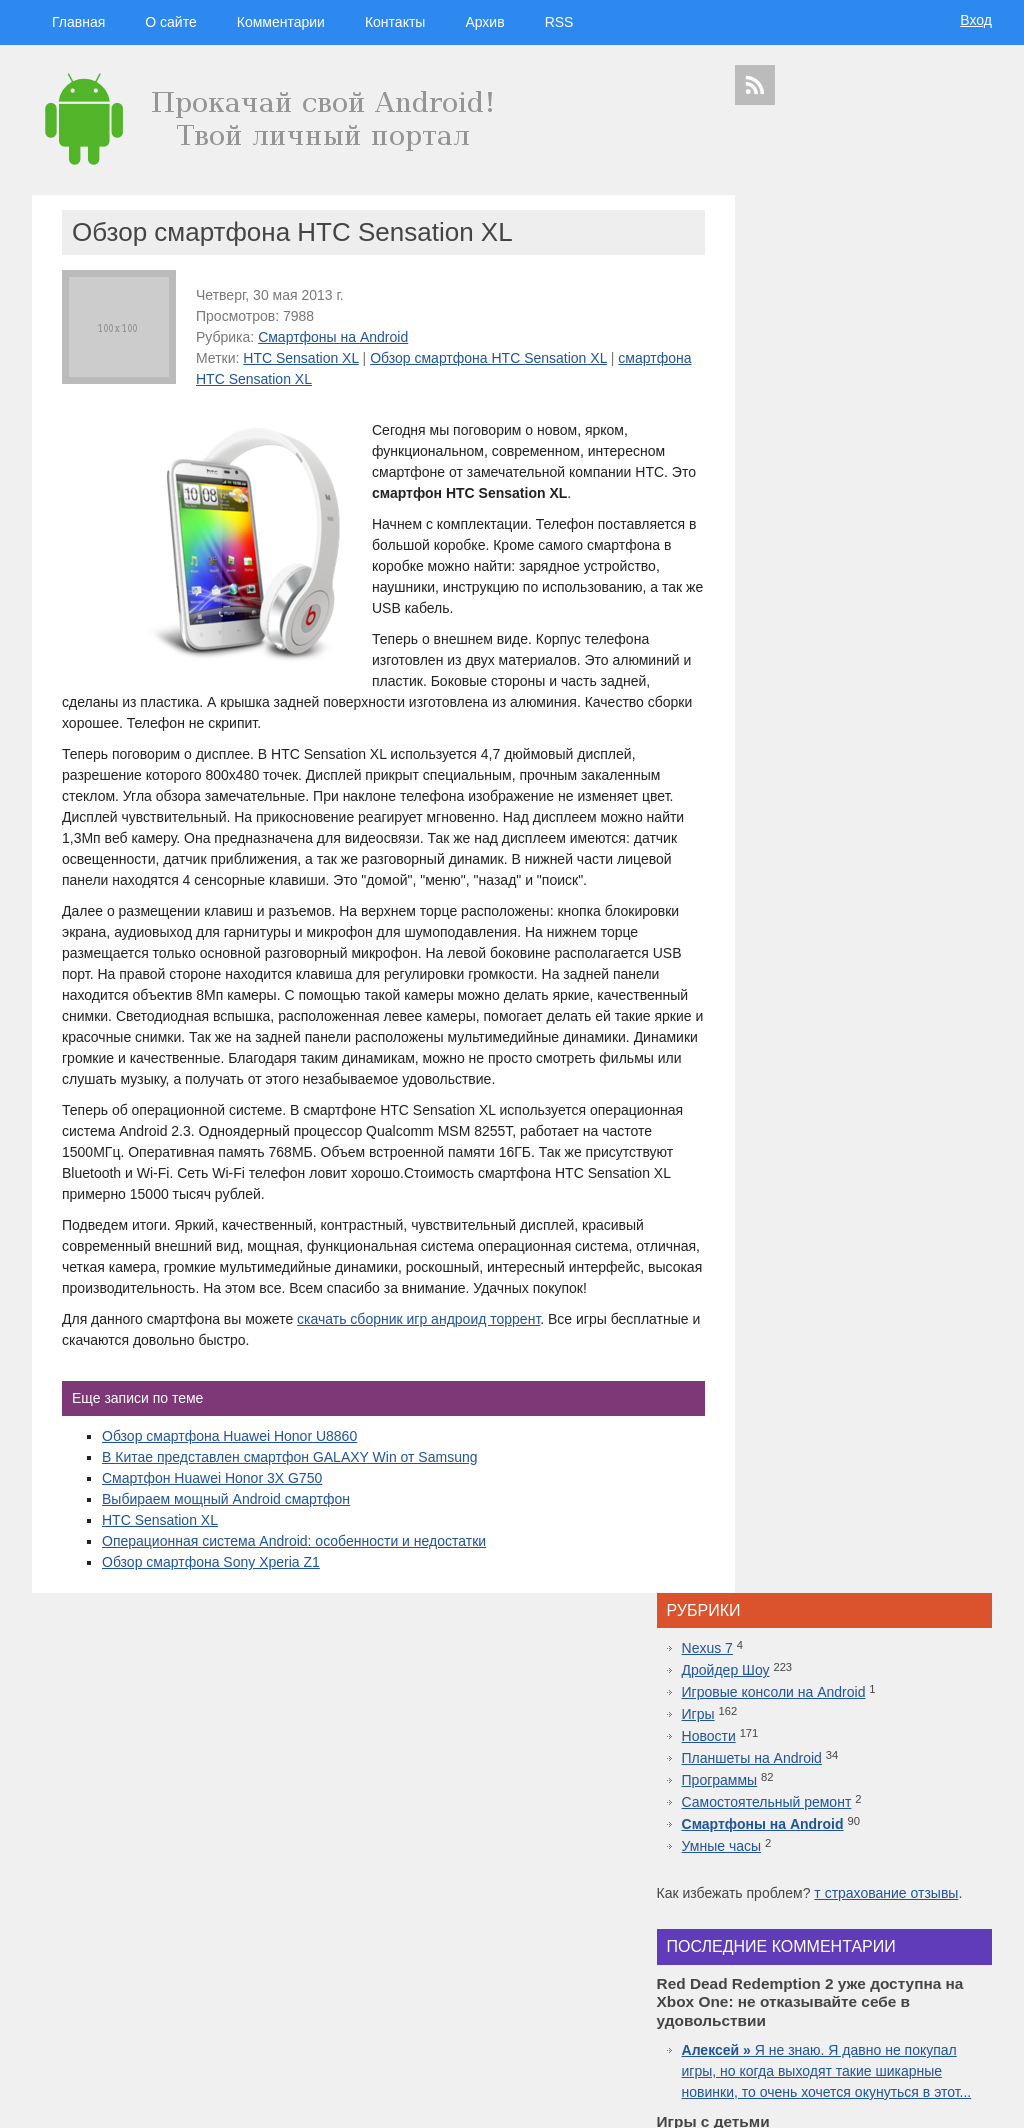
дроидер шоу (767, 1895)
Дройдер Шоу (801, 272)
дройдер (899, 1913)
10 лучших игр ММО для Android (862, 1619)
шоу (831, 2018)
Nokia (824, 1913)
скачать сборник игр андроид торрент (418, 1382)
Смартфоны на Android (333, 337)
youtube (963, 2000)
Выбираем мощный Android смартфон (226, 1562)
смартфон (853, 1877)
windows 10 (815, 1930)
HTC (958, 1859)
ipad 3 (921, 1930)
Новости (784, 338)
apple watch (875, 1930)
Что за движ (822, 814)
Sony (793, 1913)
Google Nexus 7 (841, 1948)
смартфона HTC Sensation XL (292, 379)
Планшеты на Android (827, 360)
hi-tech (867, 1819)
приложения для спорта (883, 2000)
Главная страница (112, 2099)
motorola (754, 1913)
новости (922, 1819)
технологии (802, 1818)
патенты (960, 2018)
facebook (962, 1930)
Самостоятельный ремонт (842, 404)
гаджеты (940, 1786)
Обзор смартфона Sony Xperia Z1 (211, 1625)
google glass (771, 1948)
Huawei (821, 1895)
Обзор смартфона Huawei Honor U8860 (229, 1499)
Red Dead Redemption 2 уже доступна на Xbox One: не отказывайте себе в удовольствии (867, 1472)
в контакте (910, 2018)
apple (911, 1839)
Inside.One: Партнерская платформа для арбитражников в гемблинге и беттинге (865, 1367)
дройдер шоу (821, 1782)
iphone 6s (855, 1983)
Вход (976, 20)
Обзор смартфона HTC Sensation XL (488, 358)
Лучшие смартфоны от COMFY (858, 1535)
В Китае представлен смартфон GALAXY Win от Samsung (289, 1520)
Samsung (856, 1859)
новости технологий (937, 1895)
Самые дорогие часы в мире (850, 1661)
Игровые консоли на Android (849, 294)
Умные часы (797, 448)
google (805, 1859)
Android (804, 1877)
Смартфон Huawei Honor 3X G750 (212, 1541)
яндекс (863, 2018)
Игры (773, 316)
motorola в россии (924, 1983)
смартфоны (783, 1839)
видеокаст (856, 1839)
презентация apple (780, 2000)
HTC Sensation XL (300, 358)
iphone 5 (865, 1895)
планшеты (916, 1859)
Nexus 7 (782, 250)
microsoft (758, 1877)
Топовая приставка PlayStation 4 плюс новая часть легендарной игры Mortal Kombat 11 (861, 1577)
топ (978, 1983)
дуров (859, 1913)
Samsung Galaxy (777, 2018)
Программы (795, 382)
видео (898, 1877)
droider (935, 1877)
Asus (970, 1877)
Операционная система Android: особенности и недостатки (294, 1604)
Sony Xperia (910, 1948)
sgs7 (936, 1913)
